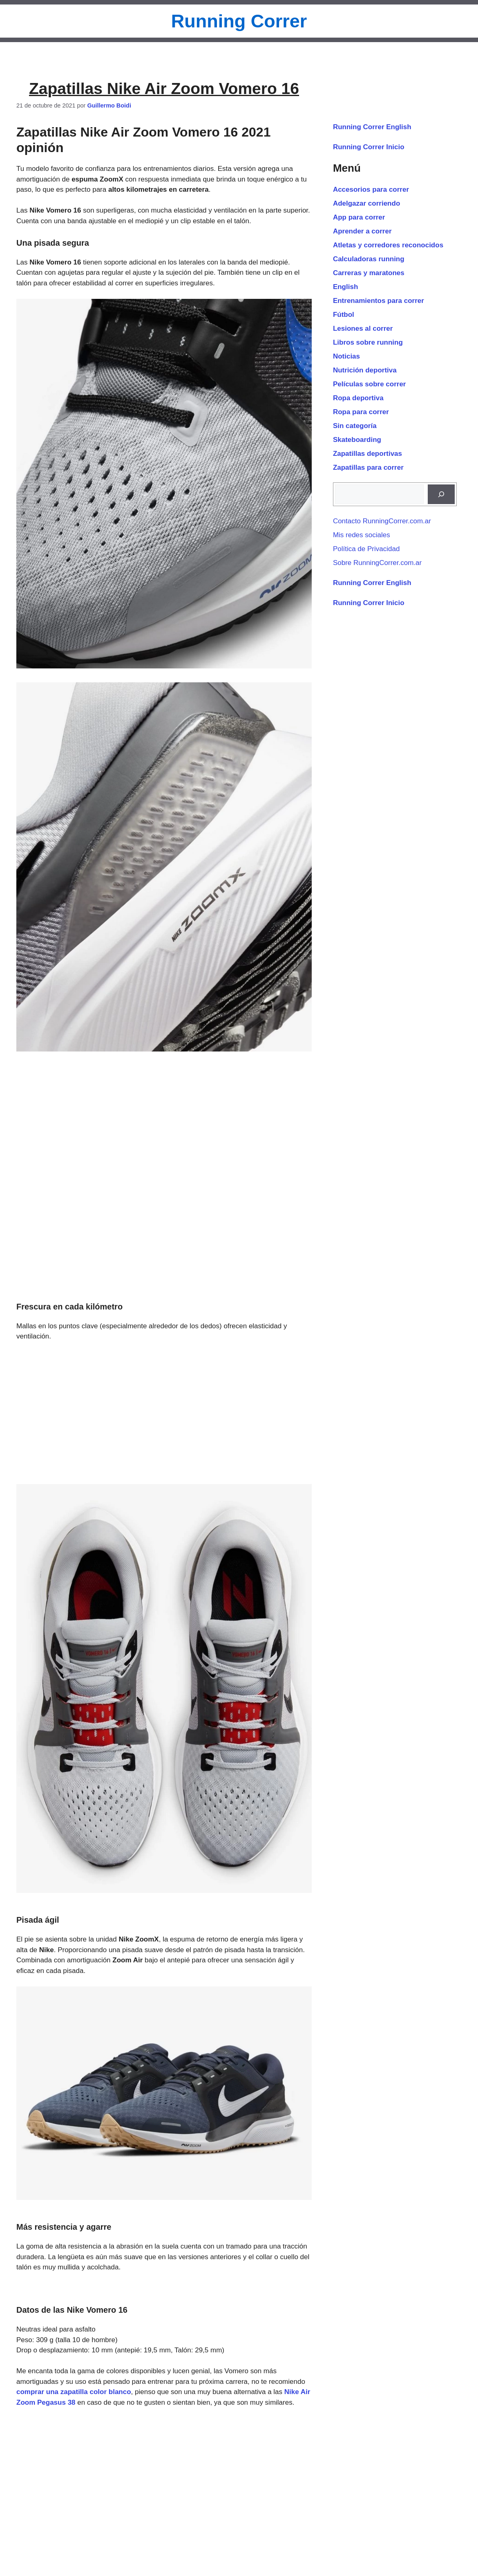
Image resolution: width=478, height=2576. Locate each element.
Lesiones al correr (363, 328)
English (345, 287)
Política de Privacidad (366, 549)
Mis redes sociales (361, 535)
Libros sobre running (368, 342)
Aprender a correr (362, 231)
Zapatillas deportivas (367, 453)
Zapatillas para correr (368, 467)
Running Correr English (372, 127)
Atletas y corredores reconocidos (388, 245)
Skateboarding (357, 440)
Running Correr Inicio (368, 147)
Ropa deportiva (358, 398)
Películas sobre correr (369, 384)
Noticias (346, 356)
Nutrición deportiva (365, 370)
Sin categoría (355, 426)
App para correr (359, 217)
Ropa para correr (361, 412)
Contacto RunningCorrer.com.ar (382, 521)
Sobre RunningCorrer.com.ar (377, 563)
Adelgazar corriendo (366, 203)
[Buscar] (441, 494)
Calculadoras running (368, 259)
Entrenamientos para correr (378, 301)
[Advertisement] (164, 1413)
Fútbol (343, 314)
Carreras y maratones (368, 273)
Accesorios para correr (371, 189)
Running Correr (239, 21)
